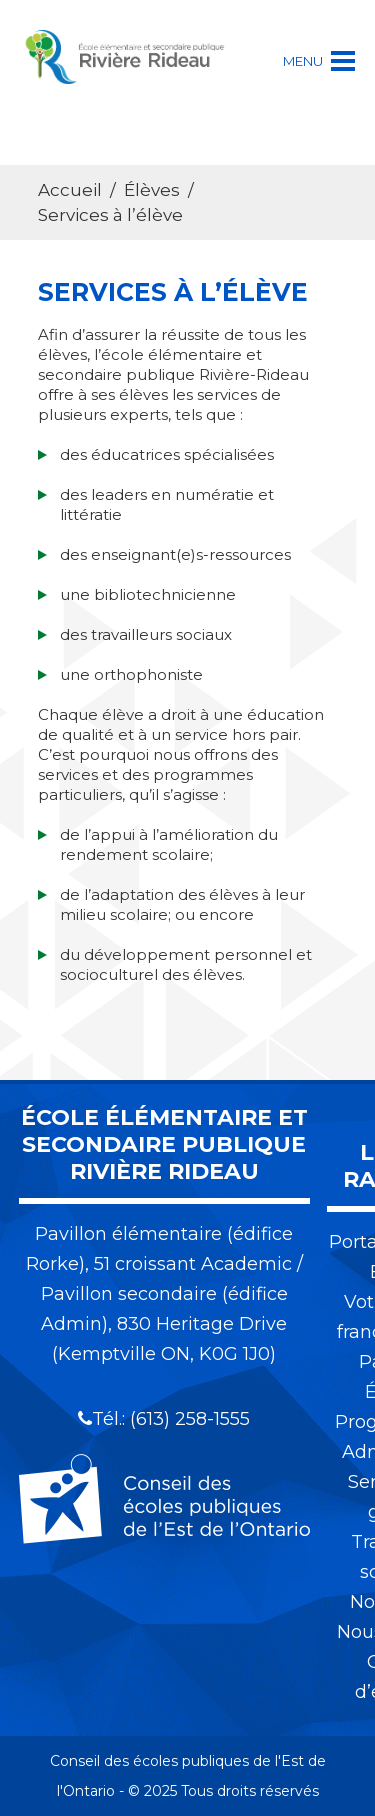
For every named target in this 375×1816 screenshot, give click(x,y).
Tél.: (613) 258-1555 (164, 1419)
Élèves (152, 190)
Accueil (70, 190)
